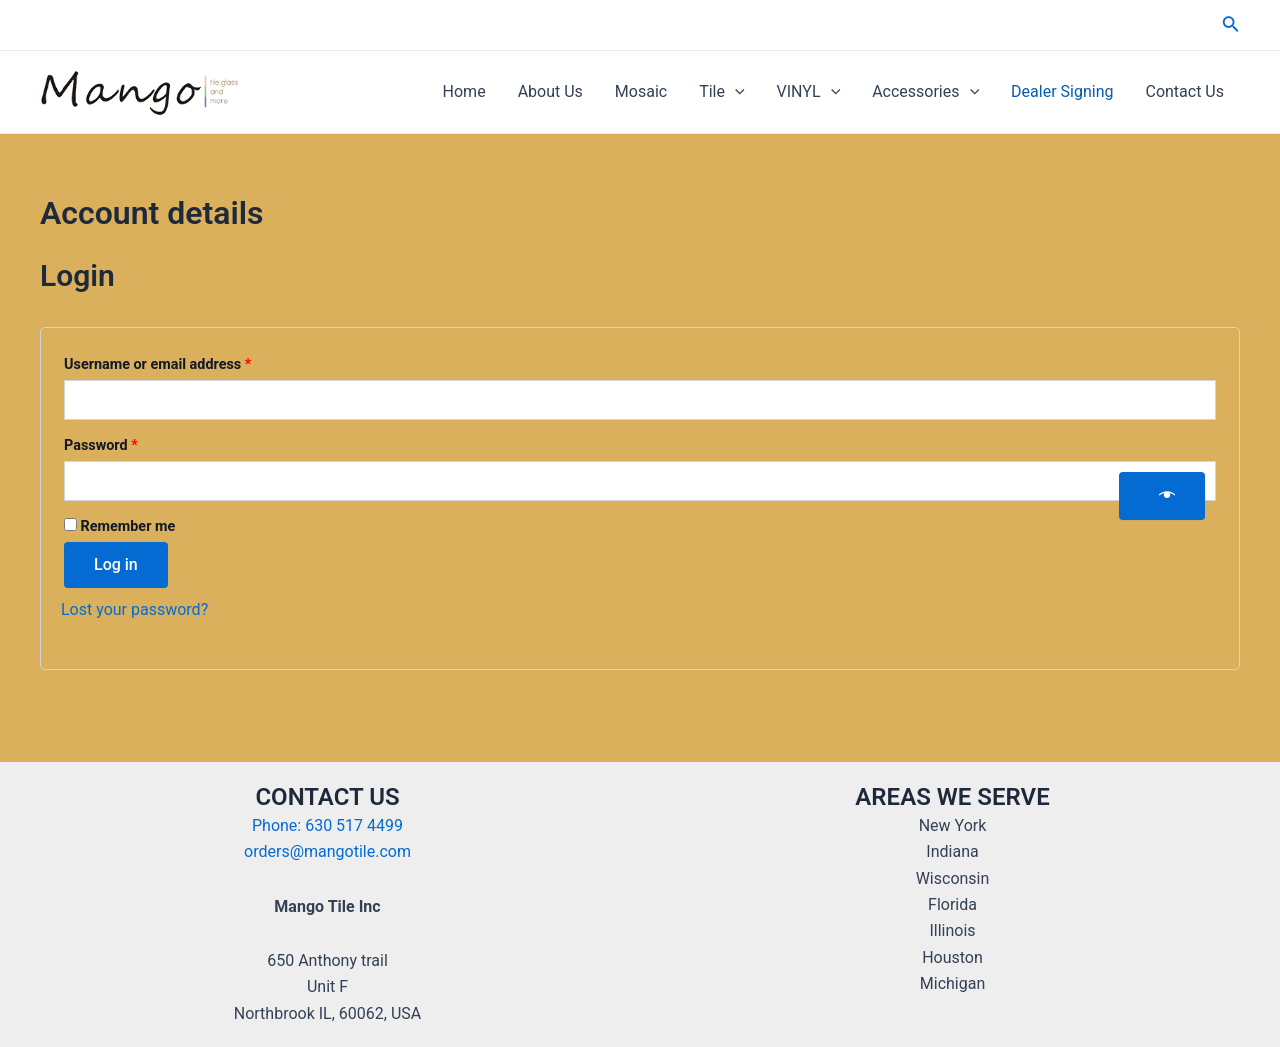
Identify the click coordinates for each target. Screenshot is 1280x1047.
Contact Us (1184, 91)
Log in (116, 564)
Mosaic (641, 91)
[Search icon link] (1231, 25)
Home (464, 91)
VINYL (809, 92)
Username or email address (186, 362)
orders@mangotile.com (327, 851)
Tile (721, 92)
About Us (550, 91)
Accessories (925, 92)
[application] (735, 92)
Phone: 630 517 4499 (327, 825)
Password (129, 443)
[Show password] (1162, 496)
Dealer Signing (1062, 91)
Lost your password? (134, 609)
